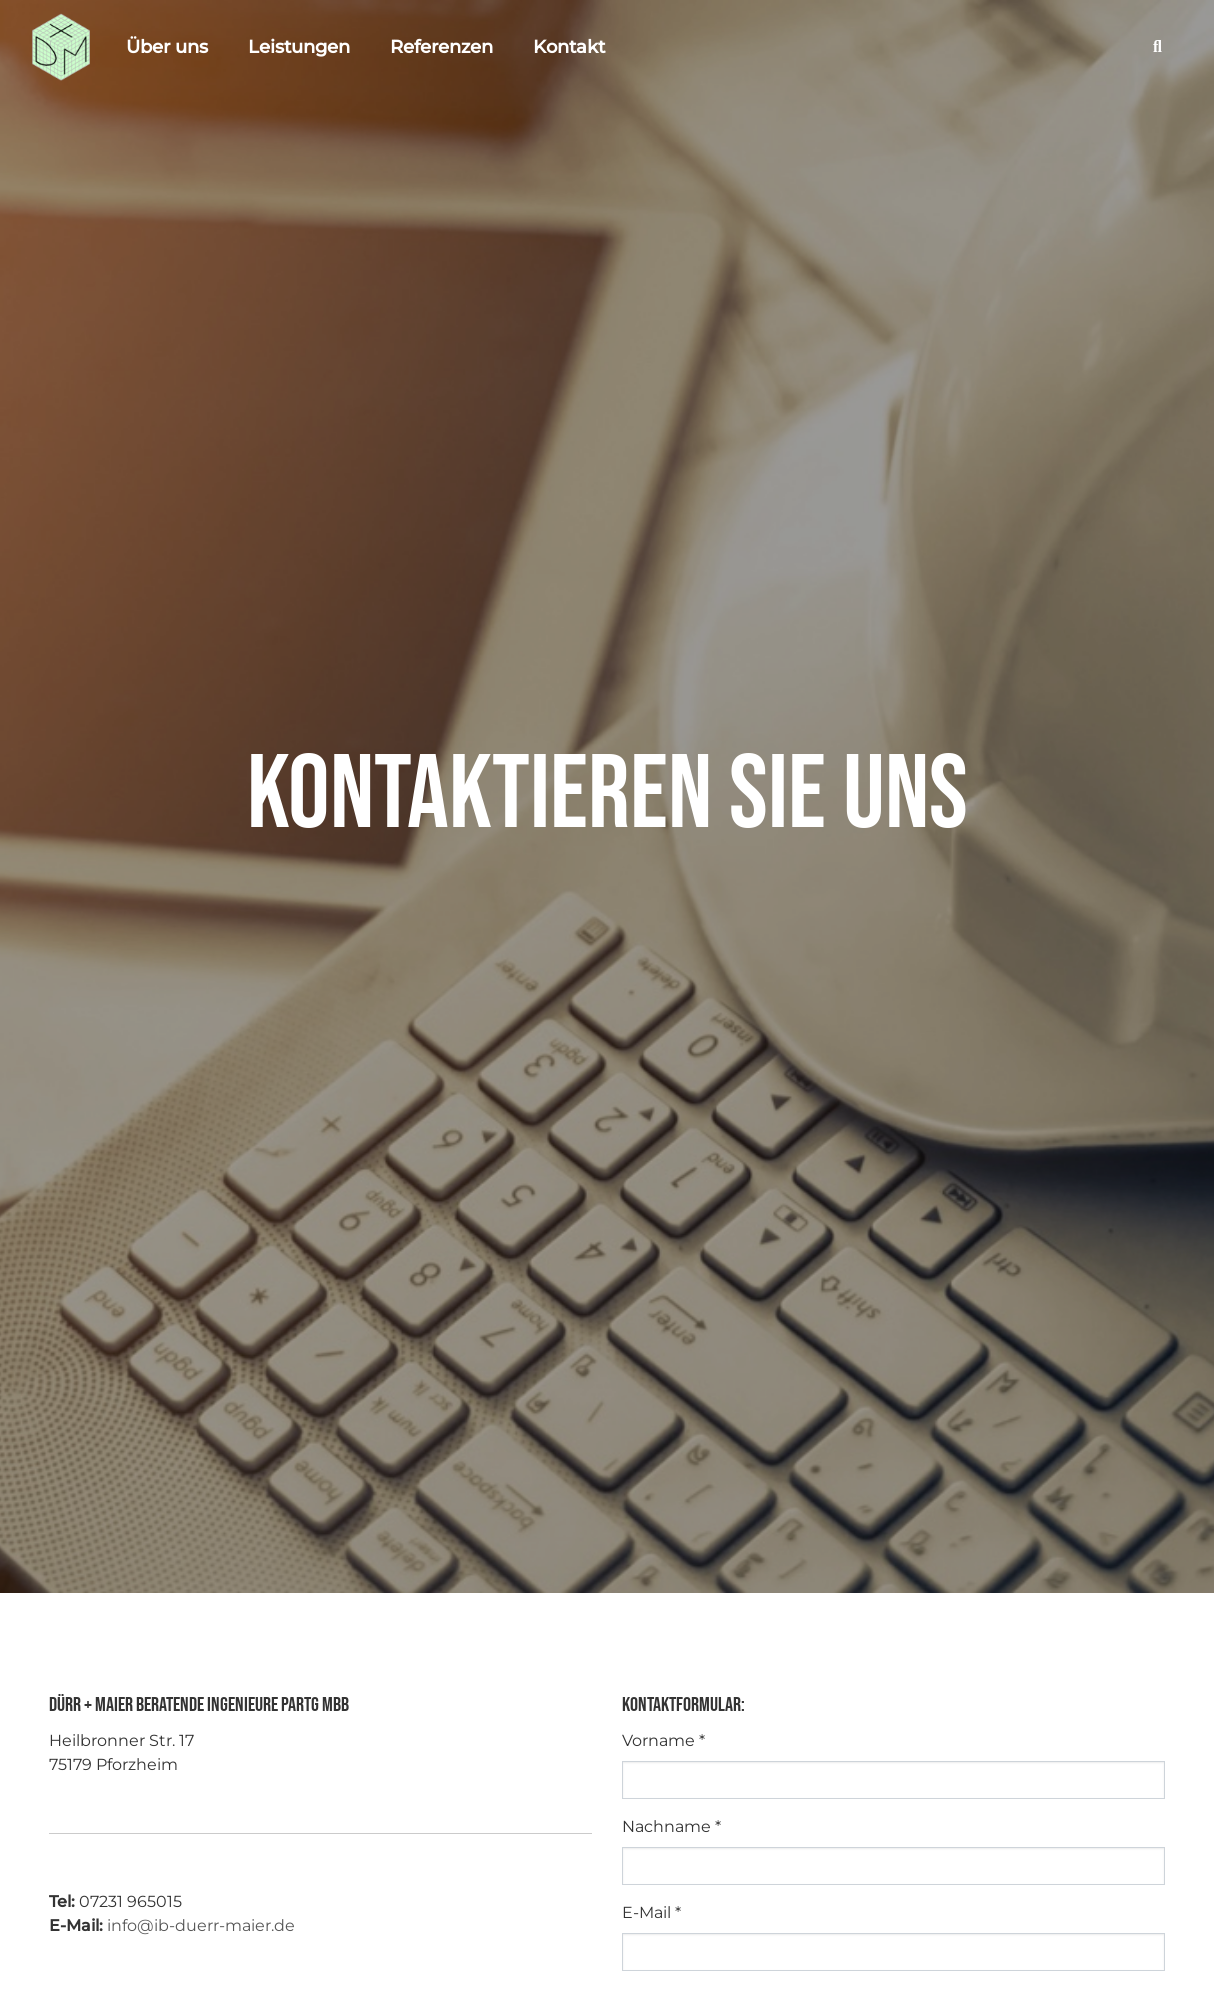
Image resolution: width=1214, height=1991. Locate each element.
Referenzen (441, 47)
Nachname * (671, 1826)
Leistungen (299, 47)
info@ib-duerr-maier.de (201, 1925)
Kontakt (569, 47)
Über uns (167, 47)
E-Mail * (651, 1912)
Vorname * (663, 1740)
